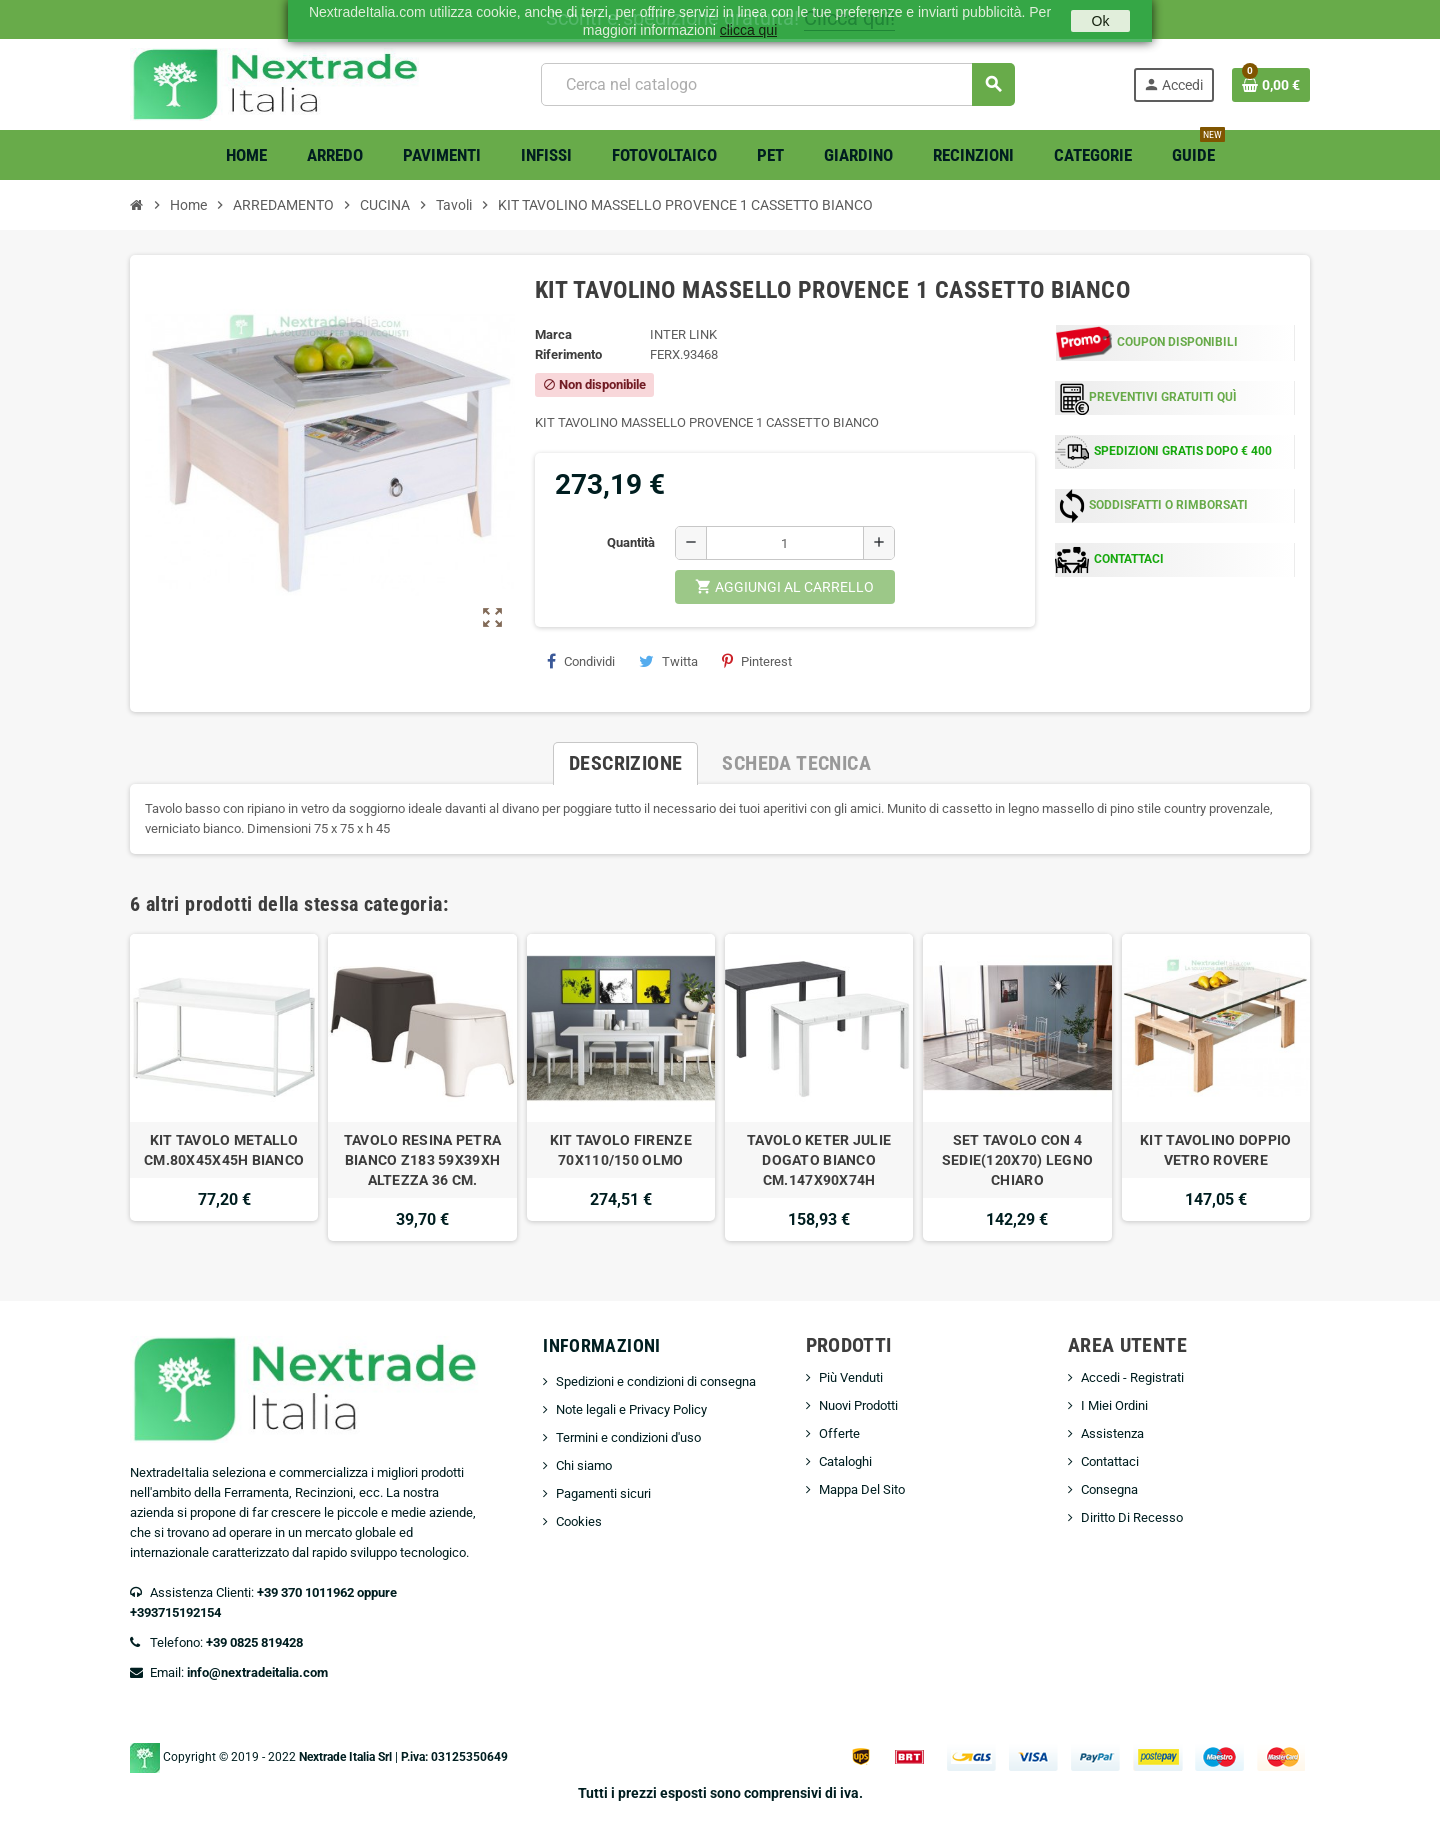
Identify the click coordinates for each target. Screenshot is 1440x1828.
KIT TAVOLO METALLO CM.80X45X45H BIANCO (224, 1150)
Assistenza (1112, 1433)
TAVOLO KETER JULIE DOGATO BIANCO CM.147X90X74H (819, 1160)
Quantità (631, 542)
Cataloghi (845, 1461)
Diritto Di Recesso (1132, 1517)
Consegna (1109, 1489)
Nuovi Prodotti (858, 1405)
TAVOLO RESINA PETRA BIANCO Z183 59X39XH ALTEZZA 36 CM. (422, 1160)
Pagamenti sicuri (603, 1493)
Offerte (839, 1433)
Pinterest (757, 661)
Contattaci (1110, 1461)
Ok (1101, 21)
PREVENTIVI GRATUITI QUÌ (1163, 397)
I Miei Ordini (1114, 1405)
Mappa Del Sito (862, 1489)
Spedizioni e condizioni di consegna (656, 1381)
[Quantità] (785, 543)
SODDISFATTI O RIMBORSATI (1168, 505)
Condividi (581, 661)
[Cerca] (777, 84)
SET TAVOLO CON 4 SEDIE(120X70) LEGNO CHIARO (1017, 1160)
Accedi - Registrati (1132, 1377)
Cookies (579, 1521)
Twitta (668, 661)
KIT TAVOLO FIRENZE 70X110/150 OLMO (621, 1150)
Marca (553, 334)
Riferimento (568, 354)
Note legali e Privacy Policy (631, 1409)
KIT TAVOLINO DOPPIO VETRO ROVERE (1215, 1150)
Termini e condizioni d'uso (628, 1437)
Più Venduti (851, 1377)
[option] (224, 1087)
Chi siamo (584, 1465)
